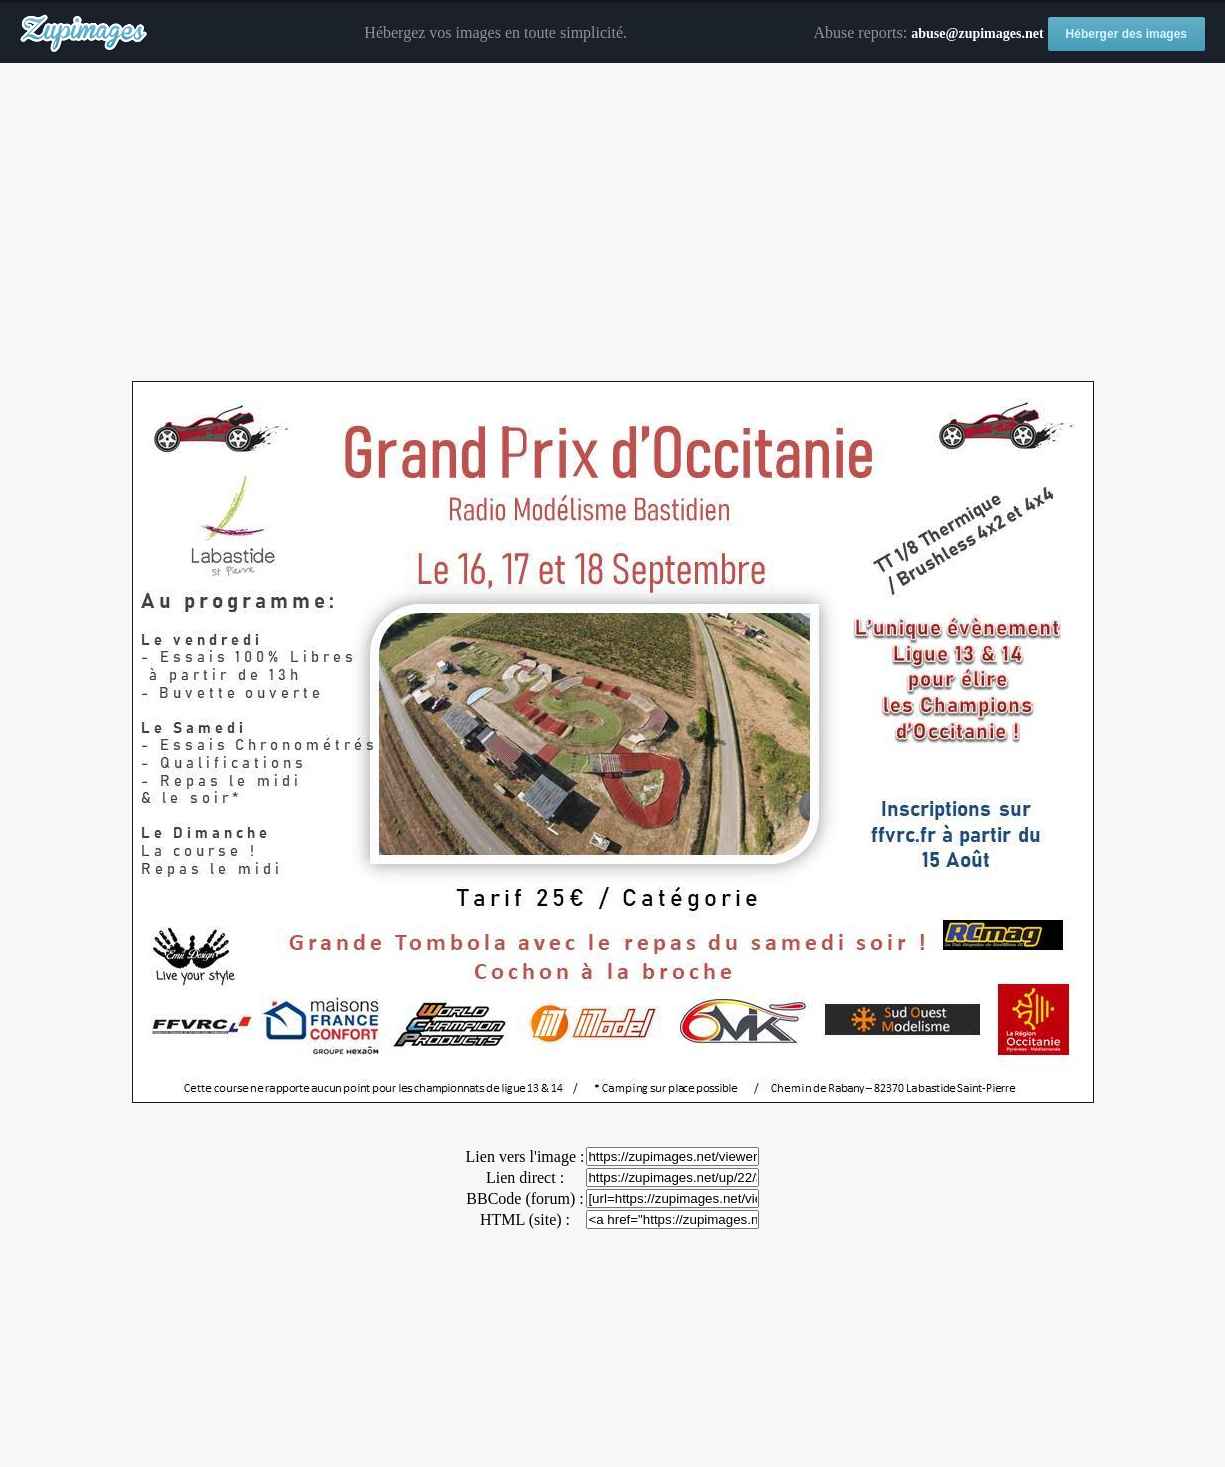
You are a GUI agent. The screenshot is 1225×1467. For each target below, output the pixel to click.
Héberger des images (1126, 34)
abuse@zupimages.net (977, 33)
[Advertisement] (613, 223)
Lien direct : (525, 1177)
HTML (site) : (525, 1219)
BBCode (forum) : (524, 1198)
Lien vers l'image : (525, 1156)
